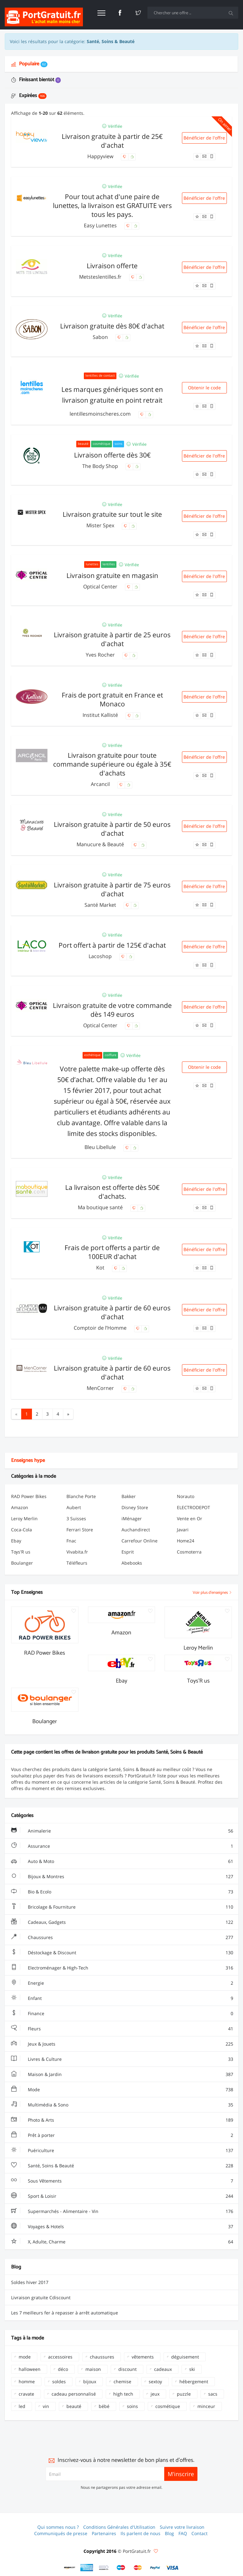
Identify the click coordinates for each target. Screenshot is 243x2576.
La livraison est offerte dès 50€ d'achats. (112, 1192)
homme (27, 2381)
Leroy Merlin (24, 1518)
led (22, 2406)
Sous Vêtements (122, 2181)
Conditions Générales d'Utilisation (119, 2527)
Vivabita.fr (77, 1552)
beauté (73, 2406)
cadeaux (163, 2369)
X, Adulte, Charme (122, 2241)
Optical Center (101, 586)
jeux (155, 2394)
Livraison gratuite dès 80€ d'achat (112, 325)
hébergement (193, 2381)
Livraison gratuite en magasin (112, 575)
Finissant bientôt (36, 79)
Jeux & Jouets (122, 2044)
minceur (206, 2406)
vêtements (143, 2357)
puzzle (184, 2394)
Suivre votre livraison (182, 2527)
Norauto (185, 1496)
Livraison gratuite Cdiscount (41, 2297)
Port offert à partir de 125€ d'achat (112, 945)
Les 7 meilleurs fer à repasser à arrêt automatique (64, 2313)
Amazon (19, 1507)
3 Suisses (76, 1518)
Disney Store (135, 1507)
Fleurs (122, 2028)
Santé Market (100, 904)
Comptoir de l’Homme (101, 1327)
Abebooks (132, 1563)
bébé (104, 2406)
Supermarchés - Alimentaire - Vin (122, 2211)
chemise (122, 2381)
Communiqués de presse (60, 2533)
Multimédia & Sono (122, 2104)
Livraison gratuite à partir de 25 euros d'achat (112, 639)
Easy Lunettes (101, 225)
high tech (123, 2394)
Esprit (128, 1552)
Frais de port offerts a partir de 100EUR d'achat (112, 1252)
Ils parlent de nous (140, 2533)
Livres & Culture (122, 2059)
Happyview (101, 156)
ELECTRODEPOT (193, 1507)
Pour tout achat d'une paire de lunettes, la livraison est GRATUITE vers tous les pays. (112, 205)
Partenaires (104, 2533)
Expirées (29, 95)
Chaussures (122, 1937)
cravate (26, 2394)
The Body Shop (100, 466)
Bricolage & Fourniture (122, 1907)
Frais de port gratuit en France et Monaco (112, 699)
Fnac (71, 1541)
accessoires (60, 2357)
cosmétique (167, 2406)
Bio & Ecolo (122, 1891)
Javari (183, 1530)
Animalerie (122, 1831)
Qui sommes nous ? (58, 2527)
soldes (59, 2381)
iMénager (132, 1518)
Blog (169, 2533)
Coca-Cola (21, 1530)
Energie (122, 1983)
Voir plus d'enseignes (212, 1592)
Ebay (16, 1541)
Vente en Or (189, 1518)
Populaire (29, 64)
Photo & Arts (122, 2120)
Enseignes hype (28, 1460)
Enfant (122, 1998)
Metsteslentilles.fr (101, 276)
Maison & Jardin (122, 2074)
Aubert (73, 1507)
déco (63, 2369)
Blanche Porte (81, 1496)
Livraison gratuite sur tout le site (112, 514)
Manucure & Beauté (101, 844)
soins (132, 2406)
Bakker (129, 1496)
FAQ (182, 2533)
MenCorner (101, 1388)
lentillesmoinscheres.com (101, 413)
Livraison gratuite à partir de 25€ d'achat (112, 141)
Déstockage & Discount (122, 1952)
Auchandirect (136, 1530)
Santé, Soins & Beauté (122, 2165)
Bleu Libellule (100, 1147)
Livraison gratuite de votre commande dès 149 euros (112, 1010)
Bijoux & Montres (122, 1876)
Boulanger (22, 1563)
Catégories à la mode (33, 1476)
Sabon (101, 337)
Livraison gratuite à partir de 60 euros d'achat (112, 1312)
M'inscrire (181, 2474)
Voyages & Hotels (122, 2226)
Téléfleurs (76, 1563)
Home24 (185, 1541)
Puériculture (122, 2150)
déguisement (185, 2357)
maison (93, 2369)
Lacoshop (101, 956)
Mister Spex (100, 525)
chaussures (102, 2357)
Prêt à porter (122, 2135)
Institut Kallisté (101, 714)
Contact (199, 2533)
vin (46, 2406)
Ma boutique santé (101, 1207)
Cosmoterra (189, 1552)
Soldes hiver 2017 (29, 2282)
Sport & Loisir (122, 2196)
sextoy (155, 2381)
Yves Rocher (101, 654)
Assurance (122, 1846)
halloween (29, 2369)
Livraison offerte (112, 265)
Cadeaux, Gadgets (122, 1922)
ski (192, 2369)
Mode (122, 2089)
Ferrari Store (79, 1530)
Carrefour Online (140, 1541)
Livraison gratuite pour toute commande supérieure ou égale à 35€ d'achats (112, 764)
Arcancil (101, 784)
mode (25, 2357)
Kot (101, 1267)
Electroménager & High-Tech (122, 1968)
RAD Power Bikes (29, 1496)
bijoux (89, 2381)
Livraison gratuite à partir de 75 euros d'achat (112, 889)
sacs (212, 2394)
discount (127, 2369)
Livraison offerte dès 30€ (112, 455)
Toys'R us (20, 1552)
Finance (122, 2013)
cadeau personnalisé (74, 2394)
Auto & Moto (122, 1861)
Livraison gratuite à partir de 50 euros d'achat (112, 829)
